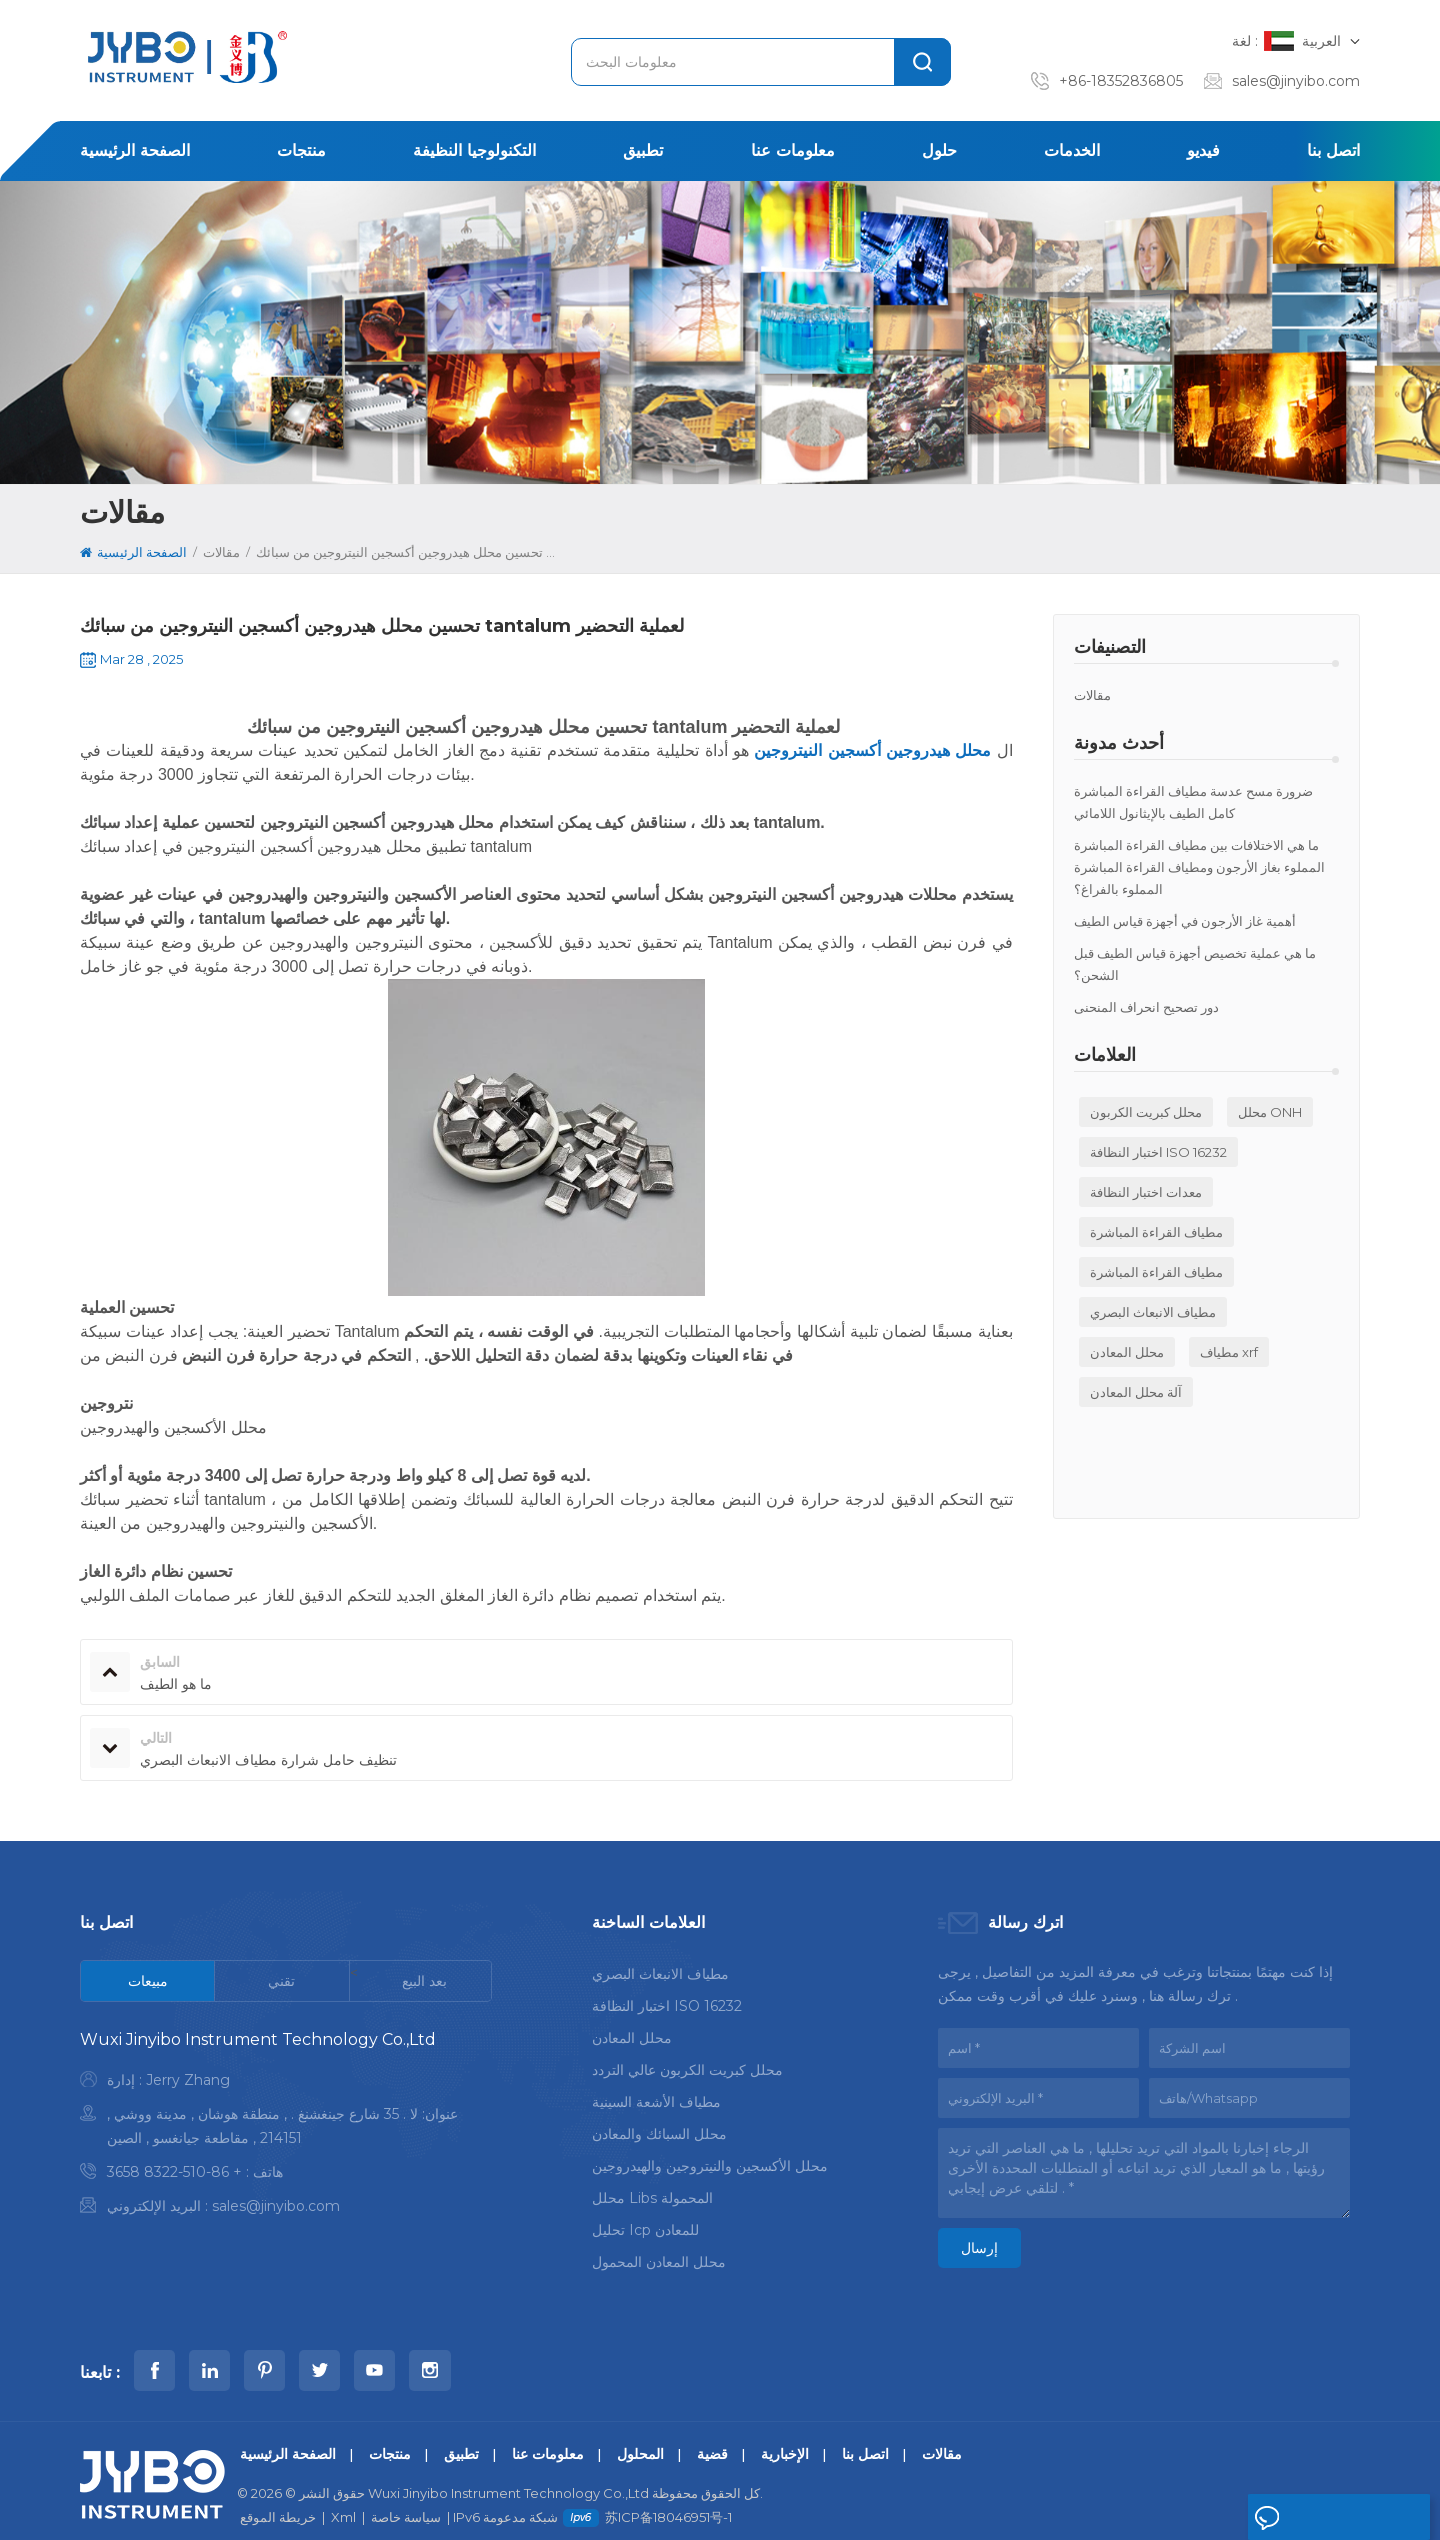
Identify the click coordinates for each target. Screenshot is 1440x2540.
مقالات (1092, 695)
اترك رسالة (1300, 2518)
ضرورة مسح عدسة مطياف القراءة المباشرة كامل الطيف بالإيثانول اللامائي (1193, 802)
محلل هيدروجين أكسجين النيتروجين (870, 750)
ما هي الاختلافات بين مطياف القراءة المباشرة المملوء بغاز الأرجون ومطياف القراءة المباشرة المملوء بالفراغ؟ (1199, 867)
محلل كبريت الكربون (1146, 1112)
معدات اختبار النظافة (1146, 1192)
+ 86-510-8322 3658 (174, 2172)
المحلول (640, 2435)
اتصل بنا (1333, 150)
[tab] (148, 1981)
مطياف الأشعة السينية (656, 2098)
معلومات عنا (793, 150)
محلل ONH (1270, 1112)
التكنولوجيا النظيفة (474, 150)
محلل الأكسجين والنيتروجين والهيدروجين (710, 2162)
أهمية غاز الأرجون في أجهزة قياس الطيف (1185, 921)
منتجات (301, 150)
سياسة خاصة (406, 2498)
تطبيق (643, 150)
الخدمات (1072, 150)
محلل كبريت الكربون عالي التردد (687, 2066)
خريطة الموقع (278, 2498)
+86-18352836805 (1121, 81)
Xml (343, 2498)
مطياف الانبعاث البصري (1153, 1312)
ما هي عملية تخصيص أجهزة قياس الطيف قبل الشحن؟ (1195, 964)
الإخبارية (785, 2435)
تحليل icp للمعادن (645, 2226)
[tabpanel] (286, 2127)
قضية (712, 2435)
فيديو (1203, 150)
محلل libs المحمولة (652, 2194)
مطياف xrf (1229, 1352)
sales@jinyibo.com (1296, 81)
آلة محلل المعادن (1136, 1392)
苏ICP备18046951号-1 (668, 2498)
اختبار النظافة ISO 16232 (1158, 1152)
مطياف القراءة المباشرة (1156, 1232)
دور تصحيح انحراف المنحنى (1146, 1007)
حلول (939, 150)
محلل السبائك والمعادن (659, 2130)
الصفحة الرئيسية (135, 150)
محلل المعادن (1127, 1352)
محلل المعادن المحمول (659, 2258)
